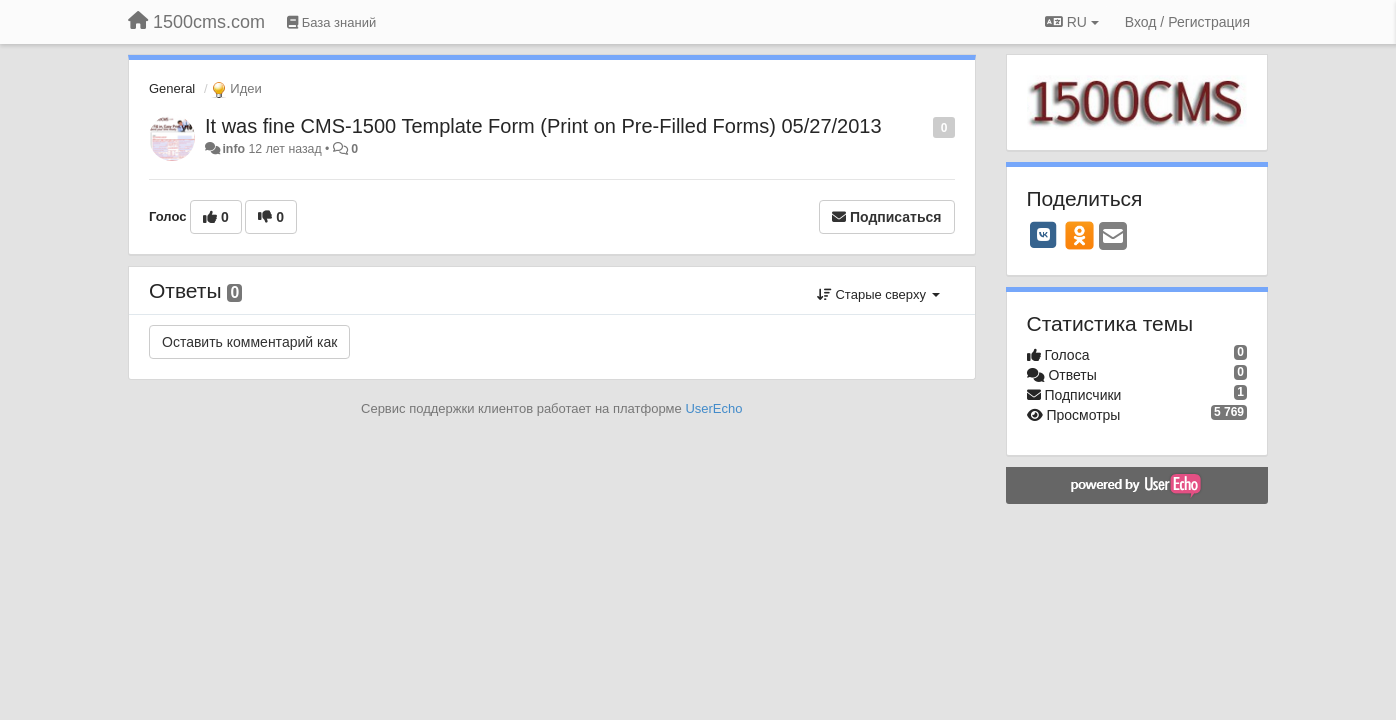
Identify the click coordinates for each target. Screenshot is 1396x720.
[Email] (1113, 237)
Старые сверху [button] (878, 294)
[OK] (1079, 235)
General (172, 88)
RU (1072, 22)
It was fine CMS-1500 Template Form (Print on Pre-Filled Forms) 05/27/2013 (543, 126)
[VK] (1044, 235)
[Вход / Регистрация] (1187, 22)
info (233, 149)
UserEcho (713, 408)
